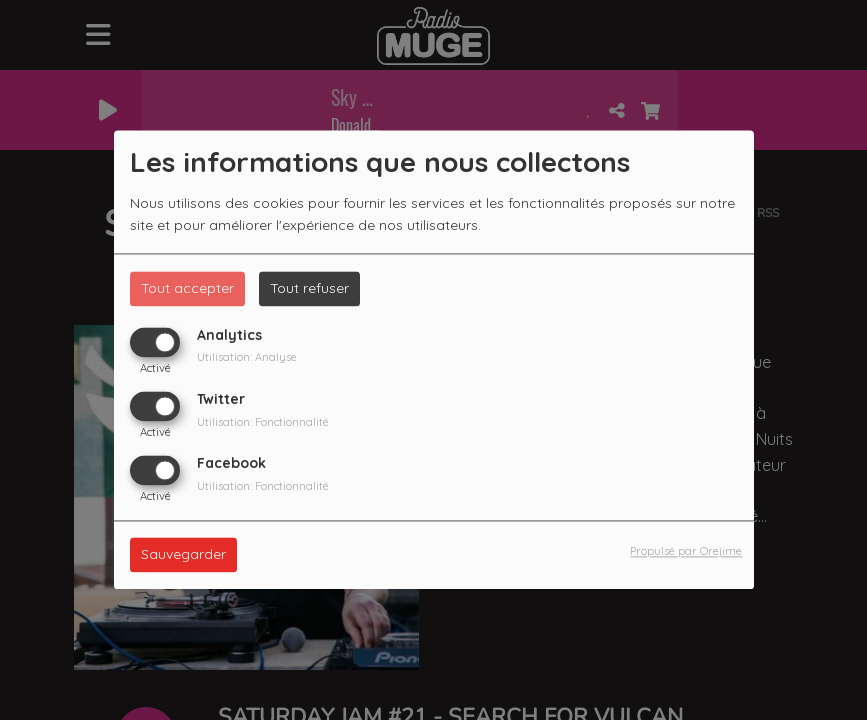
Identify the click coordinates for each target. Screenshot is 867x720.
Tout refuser (309, 288)
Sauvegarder (183, 555)
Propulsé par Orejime (686, 552)
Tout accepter (187, 288)
